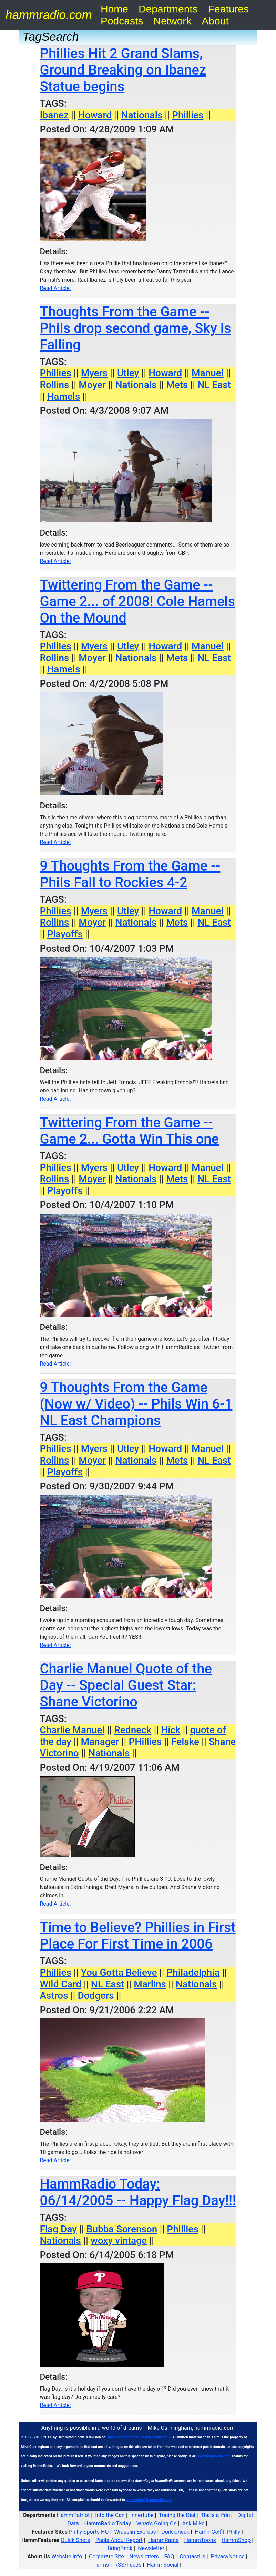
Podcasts (122, 20)
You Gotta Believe (119, 1972)
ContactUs (192, 2556)
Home (114, 8)
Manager (100, 1741)
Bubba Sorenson (121, 2229)
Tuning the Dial (177, 2515)
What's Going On (156, 2523)
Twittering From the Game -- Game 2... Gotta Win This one (129, 1130)
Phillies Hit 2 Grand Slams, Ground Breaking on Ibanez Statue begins (123, 70)
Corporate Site (106, 2556)
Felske (185, 1741)
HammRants (163, 2540)
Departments (168, 8)
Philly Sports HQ (89, 2532)
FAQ (169, 2556)
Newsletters (144, 2556)
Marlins (150, 1984)
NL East (214, 384)
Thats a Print (216, 2515)
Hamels (63, 396)
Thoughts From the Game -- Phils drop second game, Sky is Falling (135, 328)
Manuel (208, 373)
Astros (54, 1995)
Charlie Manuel (72, 1730)
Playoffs (64, 934)
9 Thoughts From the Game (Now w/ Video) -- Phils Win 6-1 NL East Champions (136, 1404)
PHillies (145, 1741)
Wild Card (60, 1984)
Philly (233, 2532)
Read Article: (55, 288)
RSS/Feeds (127, 2565)
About (215, 20)
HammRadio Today (107, 2523)
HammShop (236, 2540)
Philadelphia (192, 1972)
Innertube (142, 2515)
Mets (177, 384)
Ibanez (54, 115)
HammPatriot (73, 2515)
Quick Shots (75, 2540)
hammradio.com (49, 14)
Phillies (187, 115)
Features (228, 8)
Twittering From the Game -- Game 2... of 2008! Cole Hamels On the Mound (137, 601)
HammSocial (162, 2565)
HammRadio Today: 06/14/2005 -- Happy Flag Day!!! (138, 2192)
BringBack (120, 2548)
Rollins (54, 384)
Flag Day (58, 2229)
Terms (101, 2565)
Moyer (92, 384)
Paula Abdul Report (119, 2540)
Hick (170, 1730)
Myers (94, 373)
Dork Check (175, 2532)
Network (172, 20)
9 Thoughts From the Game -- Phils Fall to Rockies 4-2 (130, 874)
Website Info (66, 2556)
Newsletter (151, 2548)
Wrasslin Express (135, 2532)
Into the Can (110, 2515)
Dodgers (96, 1995)
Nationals (142, 115)
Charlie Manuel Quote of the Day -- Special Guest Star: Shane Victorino (126, 1685)
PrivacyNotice (228, 2556)
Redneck (132, 1730)
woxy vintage (119, 2240)
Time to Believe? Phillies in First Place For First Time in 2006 (138, 1935)
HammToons (200, 2540)
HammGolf (208, 2532)
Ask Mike (193, 2523)
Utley (128, 373)
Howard (95, 115)
